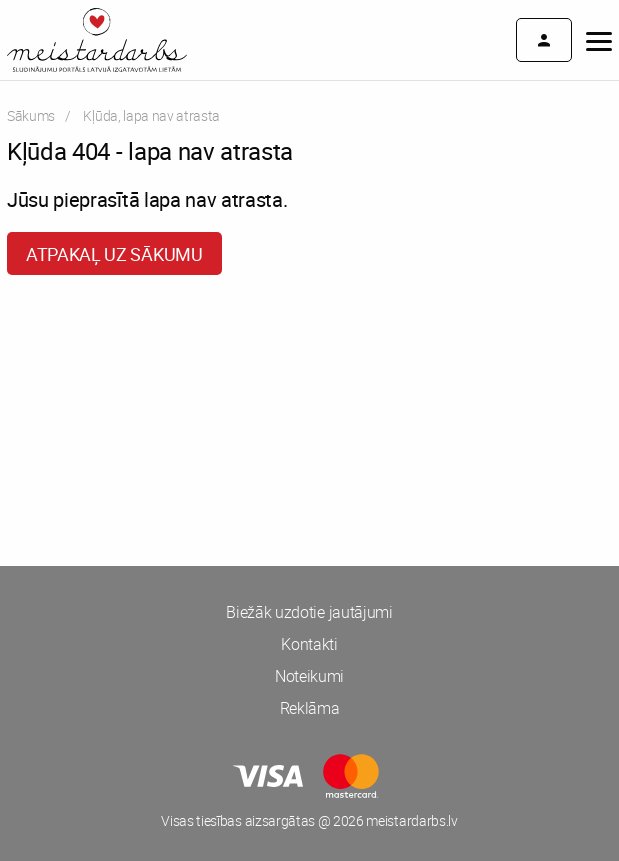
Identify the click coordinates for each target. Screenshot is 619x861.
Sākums (31, 115)
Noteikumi (309, 676)
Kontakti (309, 644)
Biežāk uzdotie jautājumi (309, 612)
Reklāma (310, 708)
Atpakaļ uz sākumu (114, 254)
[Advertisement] (309, 366)
